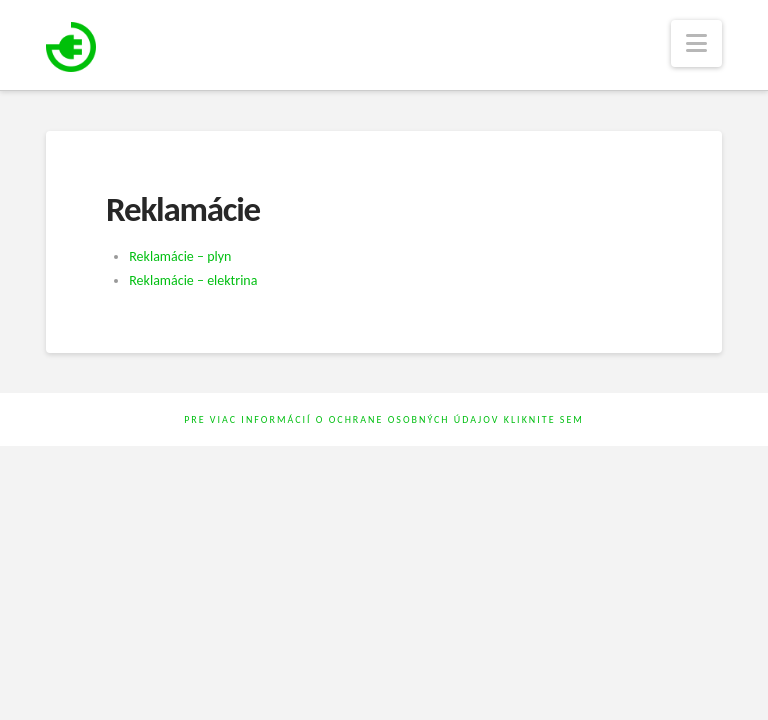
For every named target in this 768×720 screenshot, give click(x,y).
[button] (696, 43)
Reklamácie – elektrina (193, 280)
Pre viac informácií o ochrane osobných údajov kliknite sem (384, 419)
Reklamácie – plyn (180, 256)
